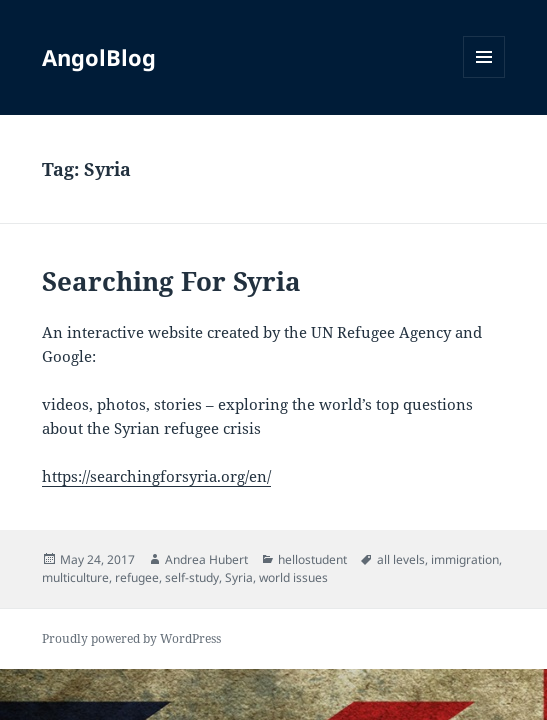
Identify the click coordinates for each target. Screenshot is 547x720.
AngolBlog (99, 57)
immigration (465, 559)
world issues (293, 577)
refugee (137, 577)
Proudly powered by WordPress (131, 638)
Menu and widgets (484, 77)
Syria (239, 577)
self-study (192, 577)
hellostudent (312, 559)
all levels (401, 559)
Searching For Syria (171, 281)
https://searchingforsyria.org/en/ (156, 476)
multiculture (75, 577)
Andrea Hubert (206, 559)
